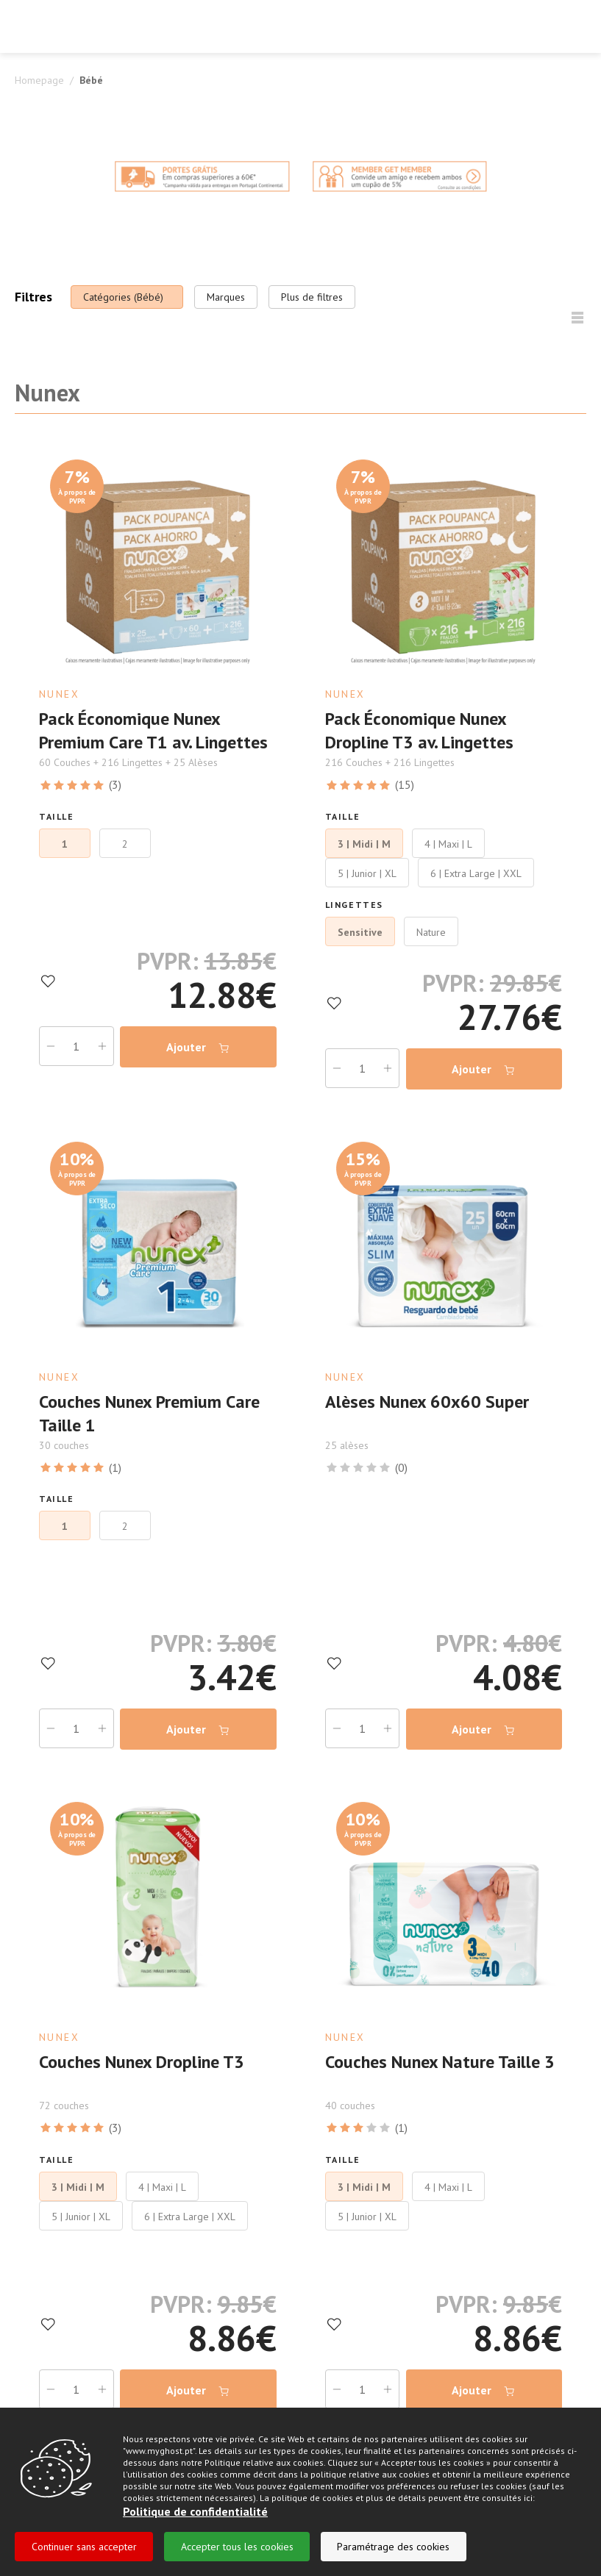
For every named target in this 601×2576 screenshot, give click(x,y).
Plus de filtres (312, 297)
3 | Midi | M (364, 843)
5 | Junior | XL (367, 872)
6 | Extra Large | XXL (476, 872)
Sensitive (360, 931)
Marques (226, 297)
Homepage (39, 80)
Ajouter (198, 1046)
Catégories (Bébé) (123, 297)
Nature (431, 931)
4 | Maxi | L (448, 843)
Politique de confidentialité (195, 2511)
